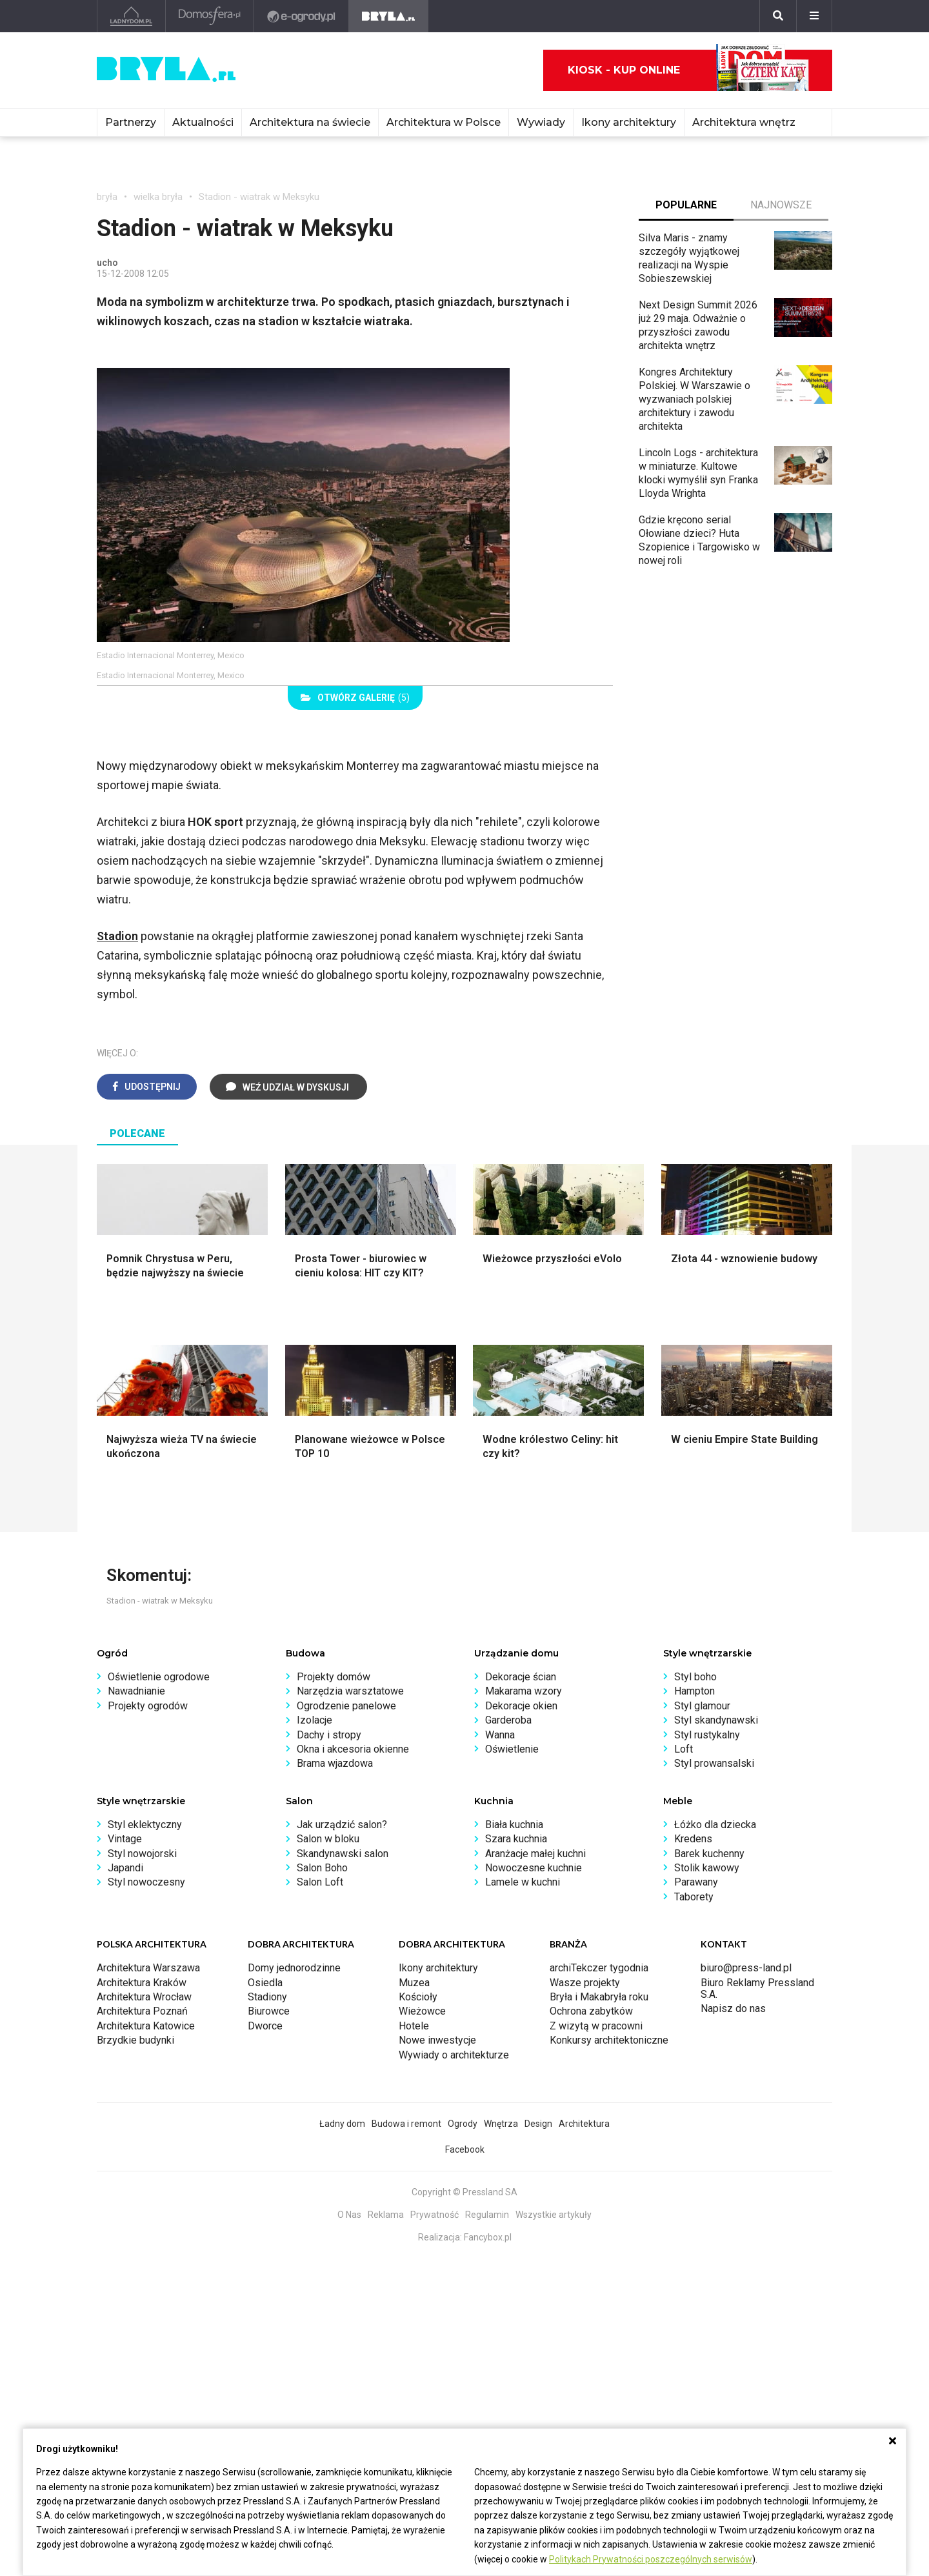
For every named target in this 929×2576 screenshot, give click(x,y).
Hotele (414, 2026)
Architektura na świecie (310, 122)
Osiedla (265, 1983)
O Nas (349, 2214)
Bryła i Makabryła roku (599, 1997)
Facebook (464, 2149)
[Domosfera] (210, 16)
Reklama (386, 2214)
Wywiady (541, 122)
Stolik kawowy (706, 1868)
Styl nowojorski (142, 1853)
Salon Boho (322, 1868)
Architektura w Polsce (443, 122)
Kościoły (418, 1997)
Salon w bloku (328, 1839)
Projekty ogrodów (148, 1706)
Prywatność (434, 2214)
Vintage (125, 1839)
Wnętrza (501, 2123)
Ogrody (462, 2123)
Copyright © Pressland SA (464, 2192)
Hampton (694, 1691)
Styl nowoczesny (146, 1882)
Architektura (584, 2123)
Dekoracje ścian (520, 1677)
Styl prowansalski (714, 1763)
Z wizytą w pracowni (596, 2026)
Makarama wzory (523, 1691)
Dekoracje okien (521, 1706)
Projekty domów (333, 1677)
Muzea (414, 1983)
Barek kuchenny (709, 1853)
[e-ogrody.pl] (301, 16)
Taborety (694, 1897)
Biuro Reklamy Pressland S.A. (757, 1988)
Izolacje (314, 1720)
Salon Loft (320, 1882)
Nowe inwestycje (437, 2040)
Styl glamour (702, 1706)
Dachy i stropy (329, 1735)
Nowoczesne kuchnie (533, 1868)
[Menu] (814, 16)
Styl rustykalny (707, 1735)
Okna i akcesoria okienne (353, 1749)
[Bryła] (388, 16)
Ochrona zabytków (591, 2011)
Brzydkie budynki (135, 2040)
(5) (355, 697)
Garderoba (508, 1720)
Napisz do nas (733, 2008)
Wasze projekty (585, 1983)
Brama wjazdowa (335, 1763)
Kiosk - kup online (688, 70)
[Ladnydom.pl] (131, 16)
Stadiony (267, 1997)
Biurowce (269, 2011)
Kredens (693, 1839)
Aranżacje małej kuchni (535, 1853)
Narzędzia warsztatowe (350, 1691)
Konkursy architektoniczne (609, 2040)
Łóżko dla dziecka (715, 1824)
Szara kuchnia (516, 1839)
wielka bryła (158, 197)
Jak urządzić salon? (342, 1824)
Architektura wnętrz (743, 122)
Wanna (500, 1735)
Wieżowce (422, 2011)
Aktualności (203, 122)
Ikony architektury (628, 122)
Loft (683, 1749)
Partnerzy (130, 122)
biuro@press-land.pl (746, 1968)
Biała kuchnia (514, 1824)
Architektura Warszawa (148, 1968)
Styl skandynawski (716, 1720)
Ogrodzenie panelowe (346, 1706)
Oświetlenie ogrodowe (159, 1677)
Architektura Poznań (142, 2011)
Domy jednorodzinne (294, 1968)
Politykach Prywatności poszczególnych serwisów (650, 2559)
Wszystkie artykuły (553, 2214)
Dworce (265, 2026)
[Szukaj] (778, 16)
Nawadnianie (136, 1691)
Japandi (125, 1868)
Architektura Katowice (146, 2026)
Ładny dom (342, 2123)
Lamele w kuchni (522, 1882)
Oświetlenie (512, 1749)
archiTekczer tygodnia (599, 1968)
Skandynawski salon (342, 1853)
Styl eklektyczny (145, 1824)
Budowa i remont (406, 2123)
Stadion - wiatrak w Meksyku (259, 197)
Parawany (696, 1882)
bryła (107, 197)
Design (538, 2123)
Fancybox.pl (488, 2237)
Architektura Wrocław (144, 1997)
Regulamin (487, 2214)
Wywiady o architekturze (454, 2055)
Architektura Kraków (141, 1983)
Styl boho (695, 1677)
